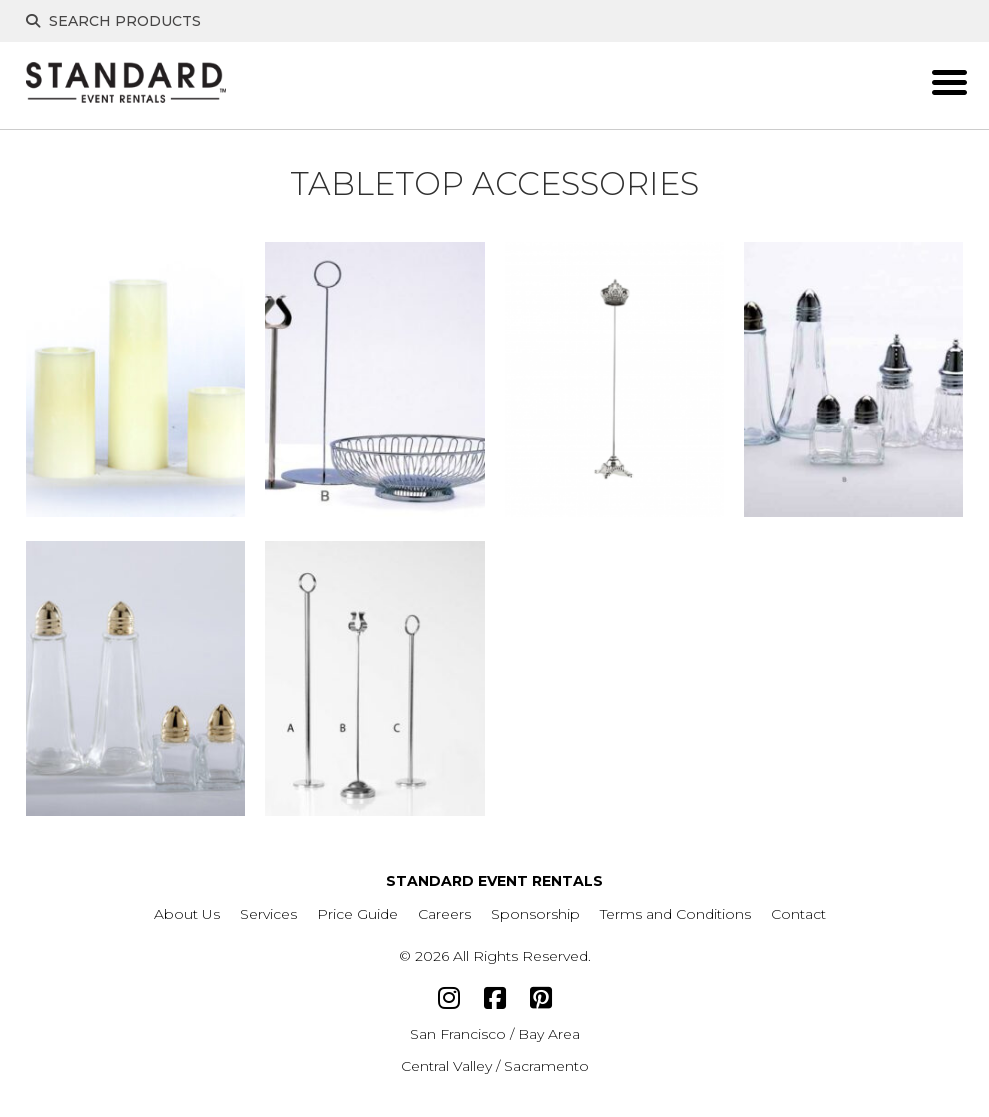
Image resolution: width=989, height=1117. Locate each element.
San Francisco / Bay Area (495, 1034)
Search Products (113, 21)
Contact (798, 914)
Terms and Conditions (675, 914)
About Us (187, 914)
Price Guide (357, 914)
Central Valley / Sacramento (495, 1066)
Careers (444, 914)
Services (268, 914)
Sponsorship (535, 914)
